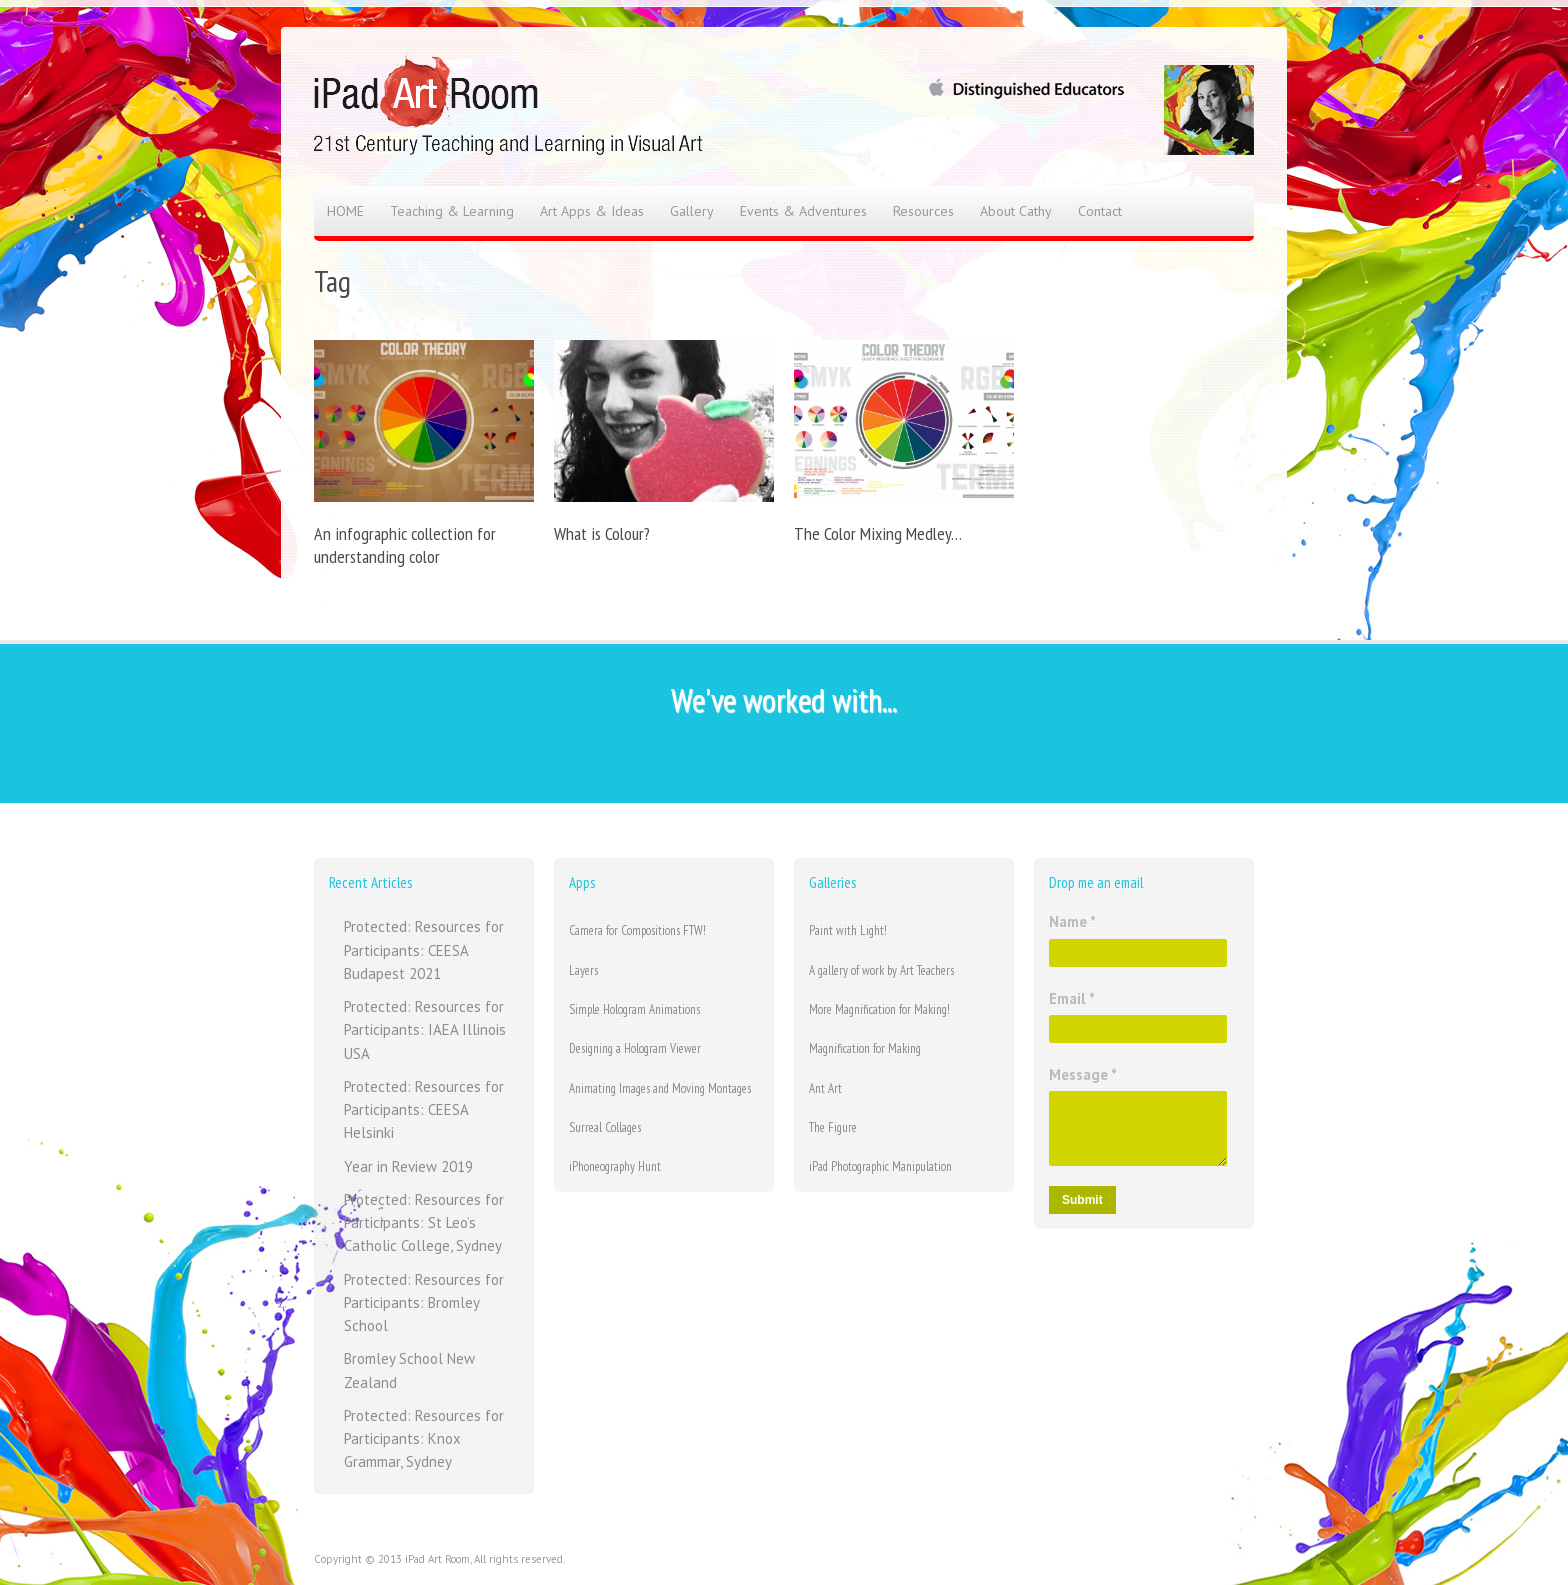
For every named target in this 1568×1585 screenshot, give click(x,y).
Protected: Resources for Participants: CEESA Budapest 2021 (424, 950)
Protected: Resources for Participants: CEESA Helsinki (424, 1110)
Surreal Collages (605, 1127)
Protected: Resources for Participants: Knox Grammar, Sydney (424, 1439)
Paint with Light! (848, 930)
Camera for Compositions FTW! (637, 930)
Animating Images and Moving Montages (660, 1088)
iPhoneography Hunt (615, 1166)
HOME (345, 211)
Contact (1100, 211)
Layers (583, 970)
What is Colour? (602, 533)
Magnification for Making (865, 1048)
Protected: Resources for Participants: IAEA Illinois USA (425, 1030)
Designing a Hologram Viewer (635, 1048)
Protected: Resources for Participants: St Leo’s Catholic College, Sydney (424, 1223)
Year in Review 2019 (408, 1166)
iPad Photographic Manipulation (880, 1166)
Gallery (692, 211)
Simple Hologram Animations (634, 1009)
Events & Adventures (803, 211)
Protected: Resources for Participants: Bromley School (424, 1303)
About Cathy (1016, 211)
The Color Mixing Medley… (878, 533)
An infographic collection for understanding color (405, 545)
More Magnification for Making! (879, 1009)
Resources (923, 211)
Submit (1082, 1200)
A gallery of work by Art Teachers (881, 970)
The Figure (833, 1127)
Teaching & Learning (452, 211)
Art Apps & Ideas (592, 211)
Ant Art (825, 1088)
